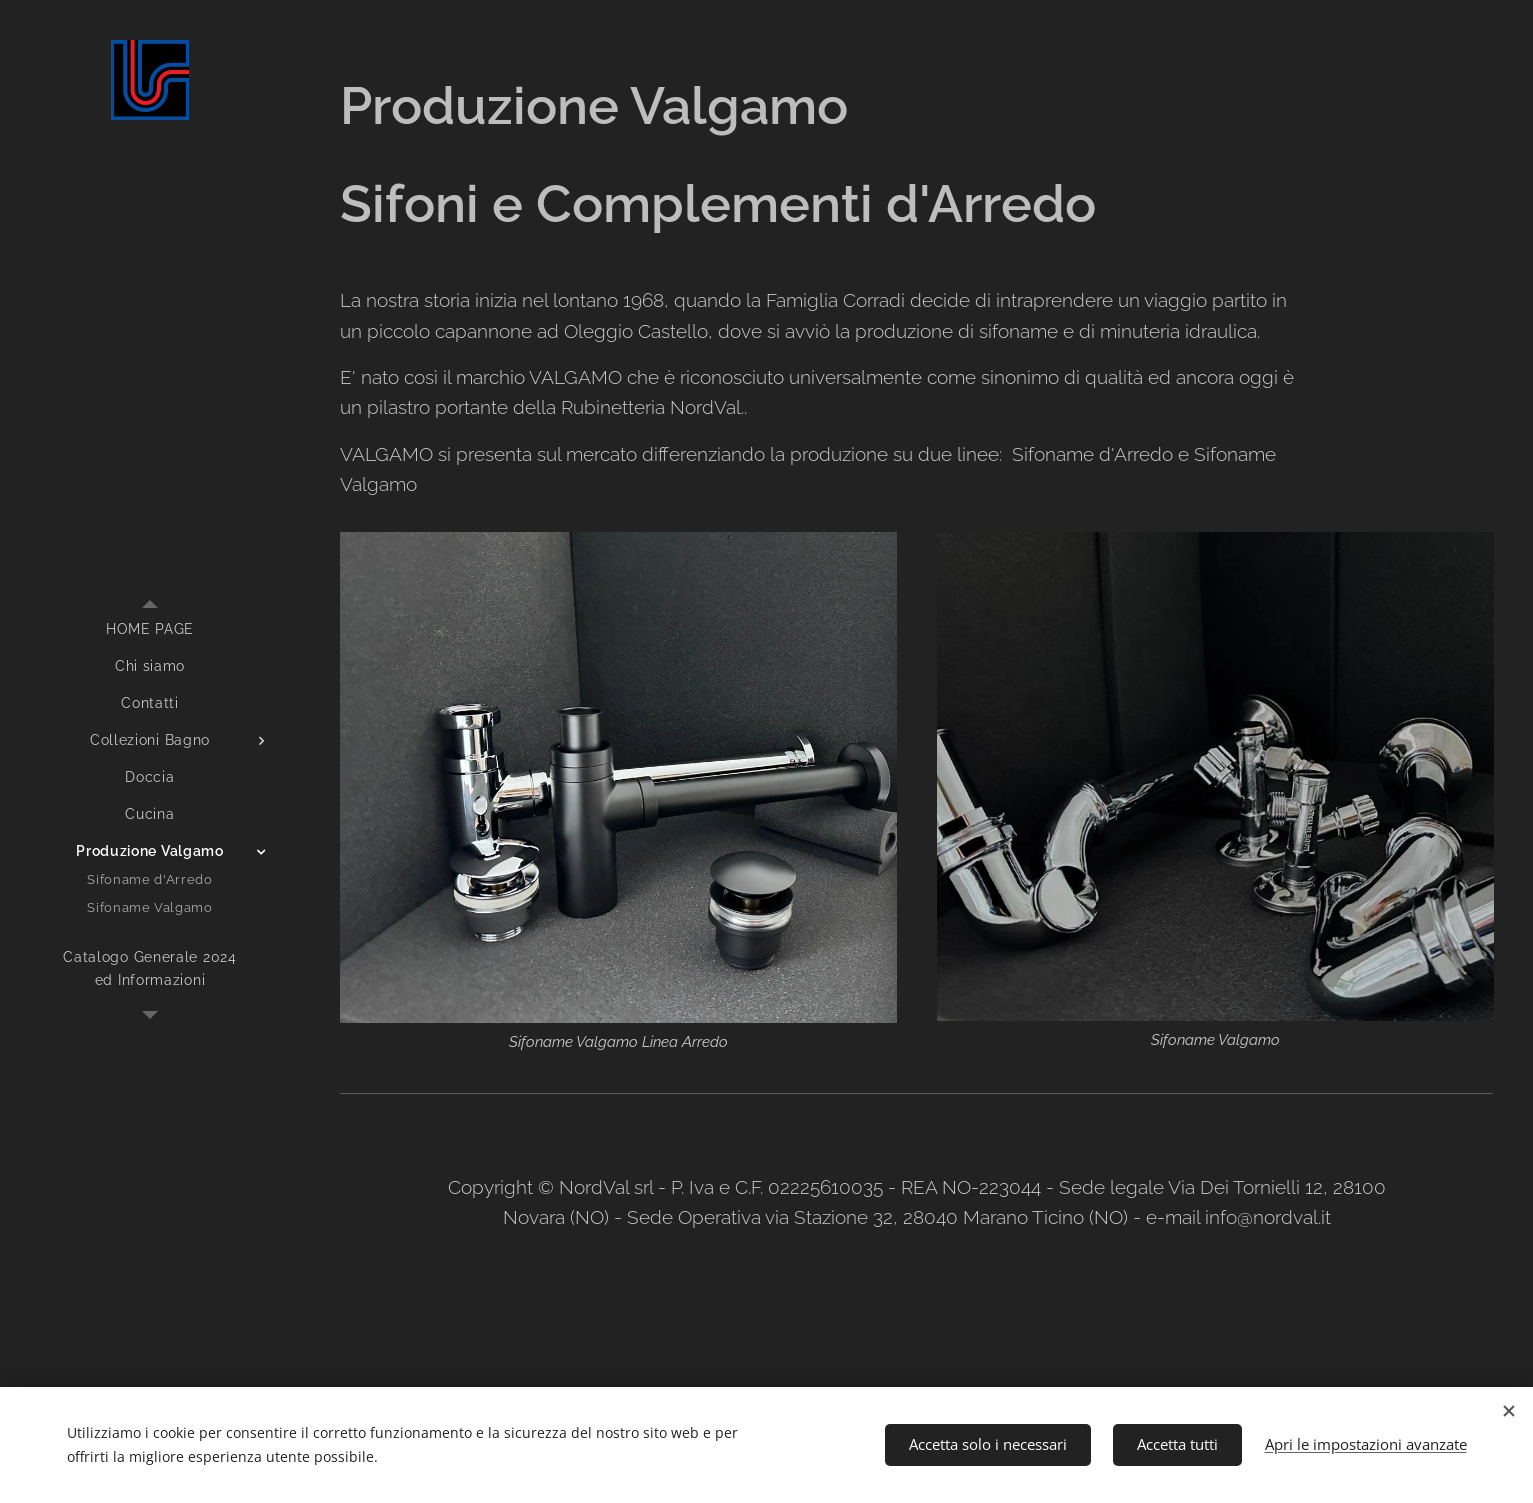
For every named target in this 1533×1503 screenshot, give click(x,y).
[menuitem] (150, 629)
